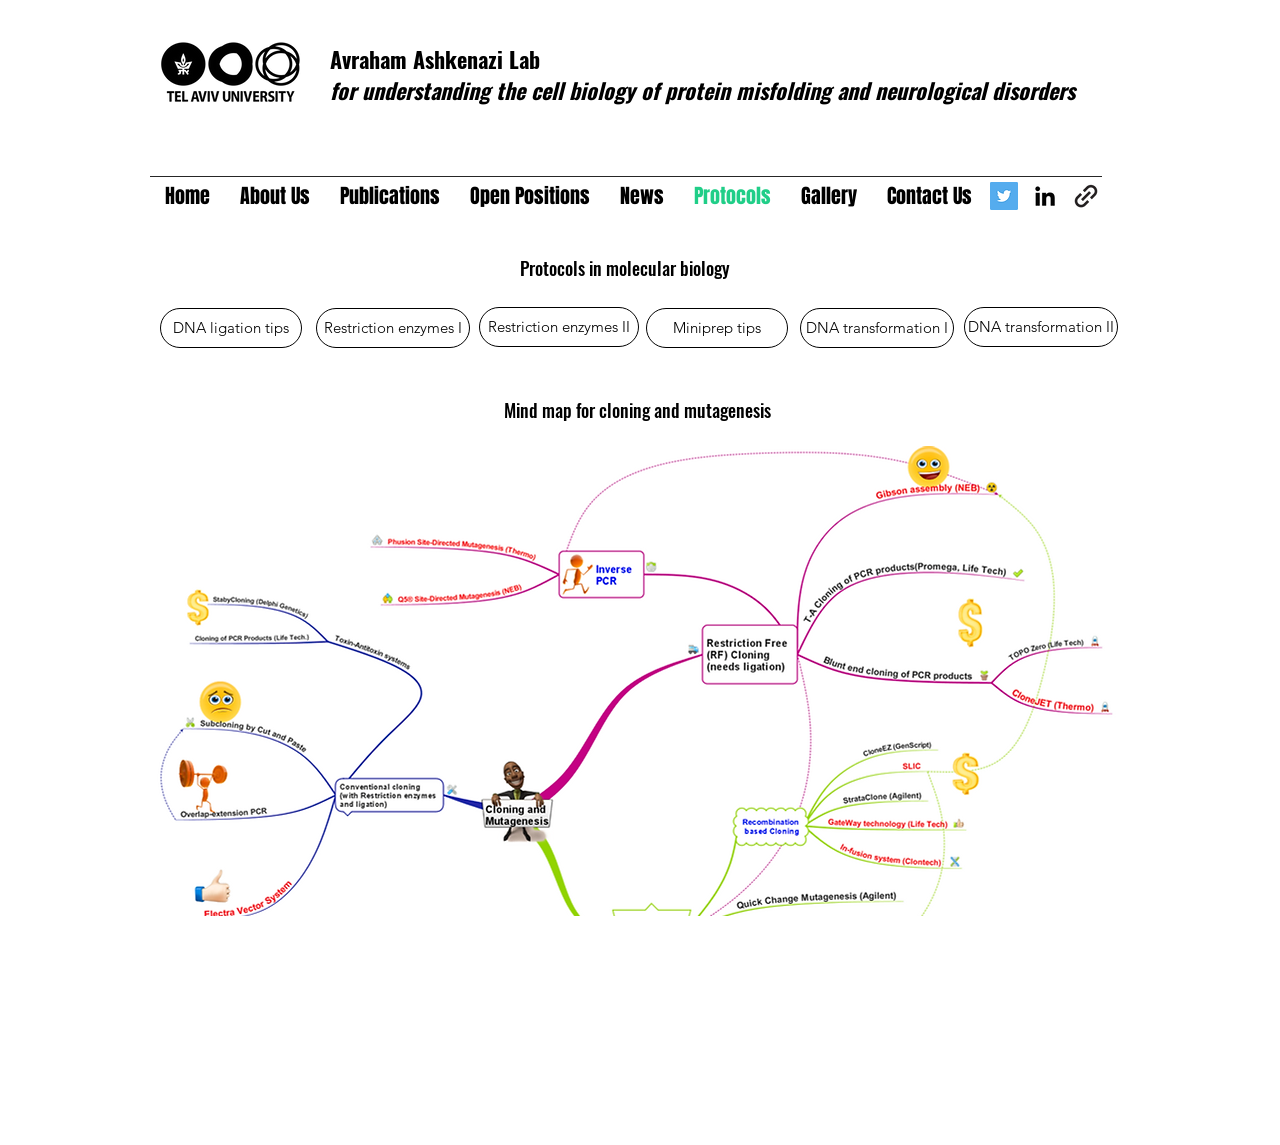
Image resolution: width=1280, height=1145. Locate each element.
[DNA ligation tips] (231, 328)
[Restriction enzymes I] (393, 328)
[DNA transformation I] (877, 328)
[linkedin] (1045, 196)
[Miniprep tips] (717, 328)
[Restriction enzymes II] (559, 327)
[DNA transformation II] (1041, 327)
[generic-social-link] (1086, 196)
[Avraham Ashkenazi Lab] (1004, 196)
